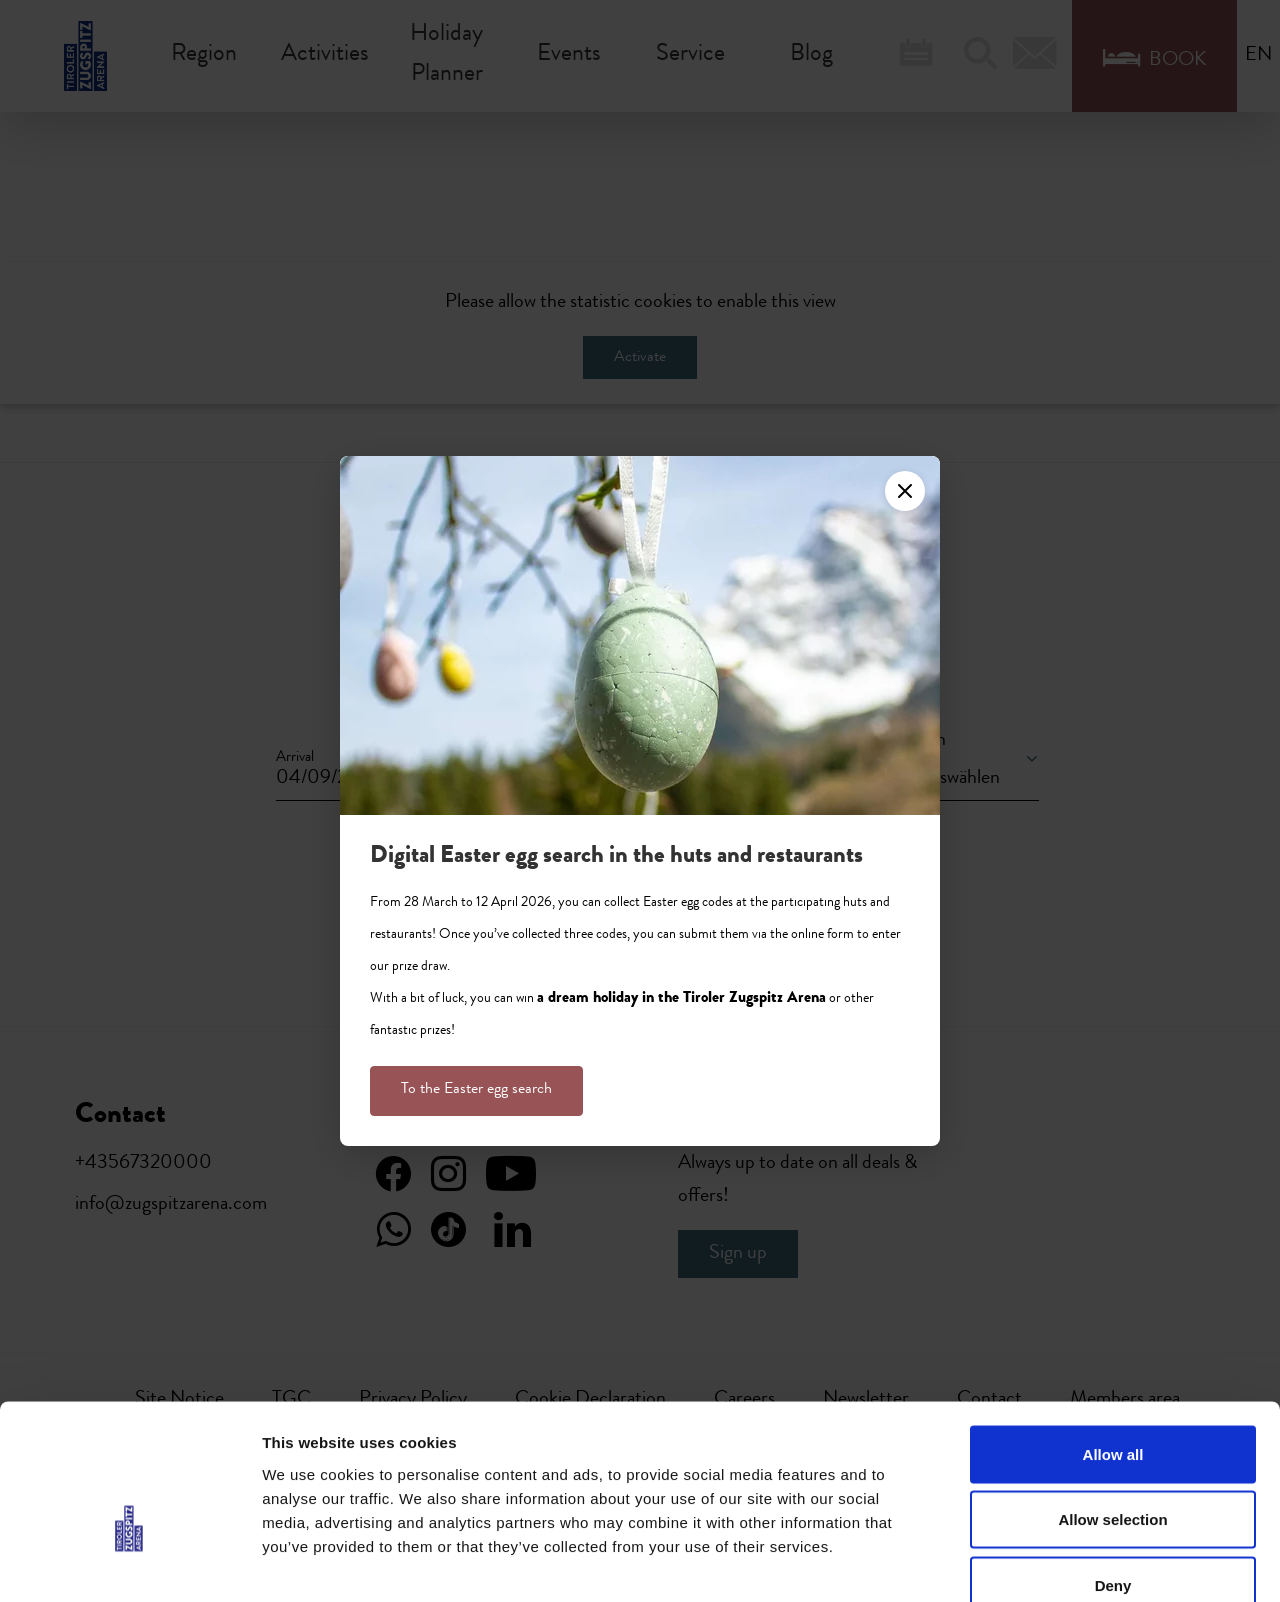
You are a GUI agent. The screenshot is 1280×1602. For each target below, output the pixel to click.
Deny (1113, 1470)
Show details (1049, 1562)
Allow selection (1112, 1405)
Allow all (1113, 1339)
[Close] (905, 491)
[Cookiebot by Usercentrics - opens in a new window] (129, 1563)
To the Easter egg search (476, 1090)
